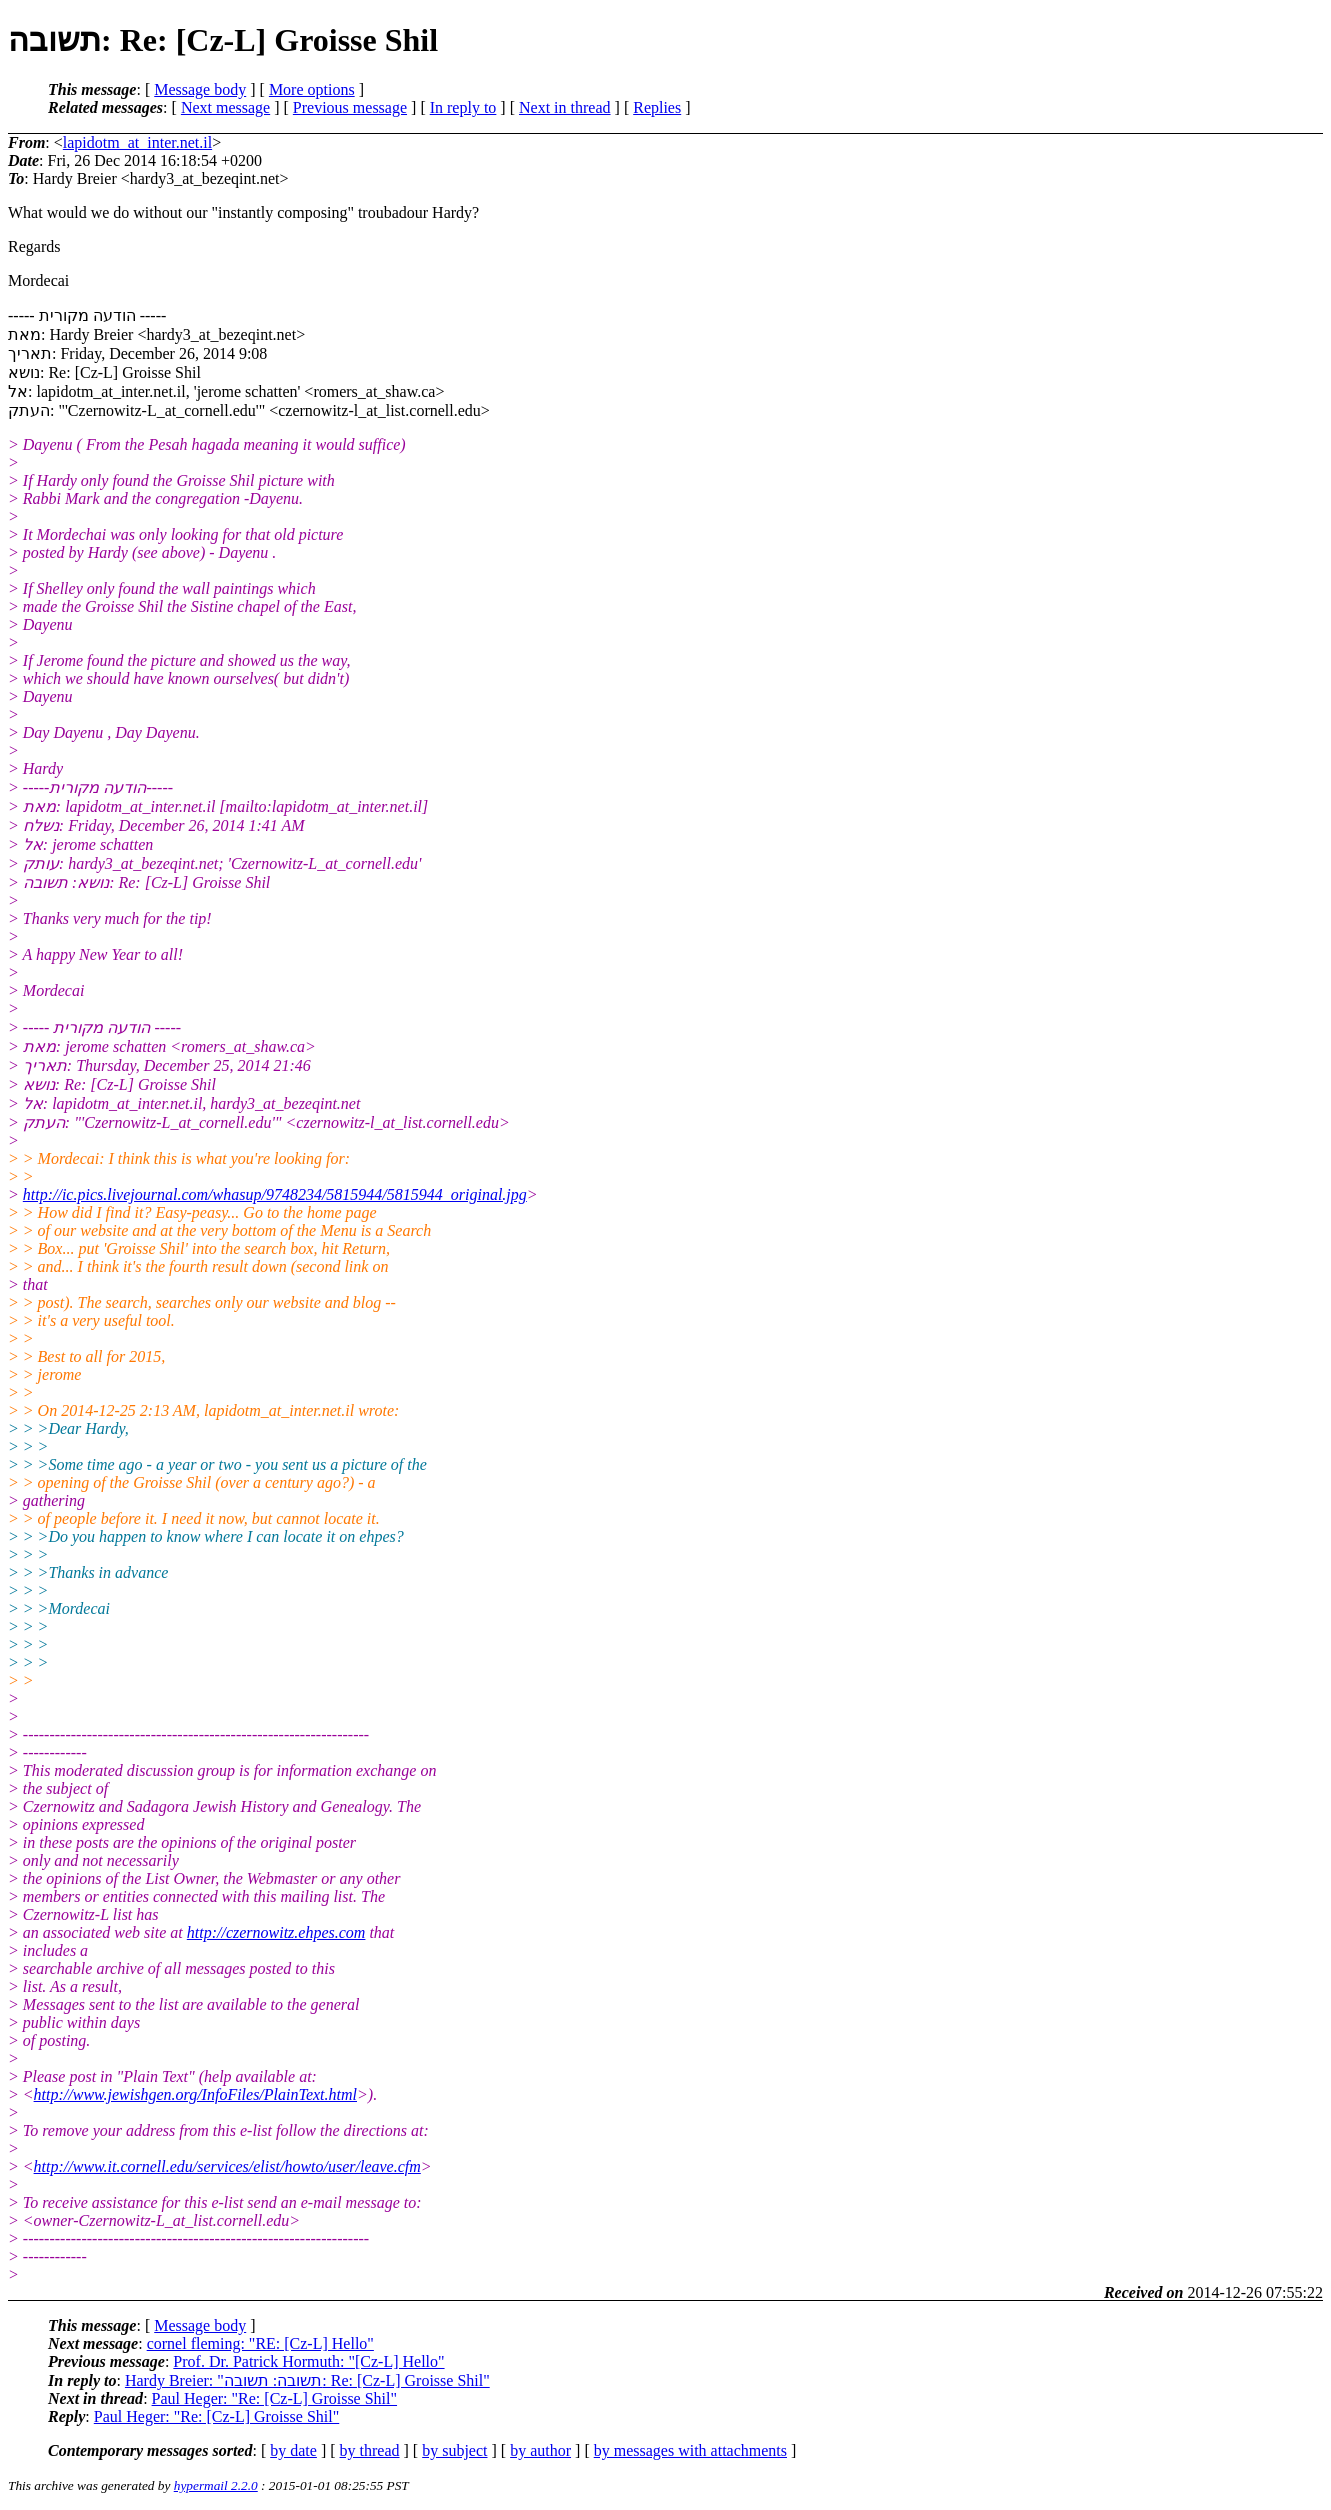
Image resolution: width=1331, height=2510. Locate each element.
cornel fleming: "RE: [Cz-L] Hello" (260, 2343)
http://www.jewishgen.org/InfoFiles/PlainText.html (195, 2094)
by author (540, 2450)
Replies (657, 107)
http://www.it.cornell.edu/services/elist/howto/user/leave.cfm (227, 2166)
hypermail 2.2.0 (216, 2485)
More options (312, 89)
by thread (370, 2450)
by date (293, 2450)
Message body (200, 89)
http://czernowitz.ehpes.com (276, 1932)
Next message (225, 107)
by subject (454, 2450)
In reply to (463, 107)
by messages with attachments (690, 2450)
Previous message (350, 107)
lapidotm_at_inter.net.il (137, 142)
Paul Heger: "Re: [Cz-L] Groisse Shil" (274, 2398)
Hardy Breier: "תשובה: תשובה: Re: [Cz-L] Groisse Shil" (307, 2380)
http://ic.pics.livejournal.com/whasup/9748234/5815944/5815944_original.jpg (275, 1194)
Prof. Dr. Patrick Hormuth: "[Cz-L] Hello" (308, 2361)
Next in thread (565, 107)
